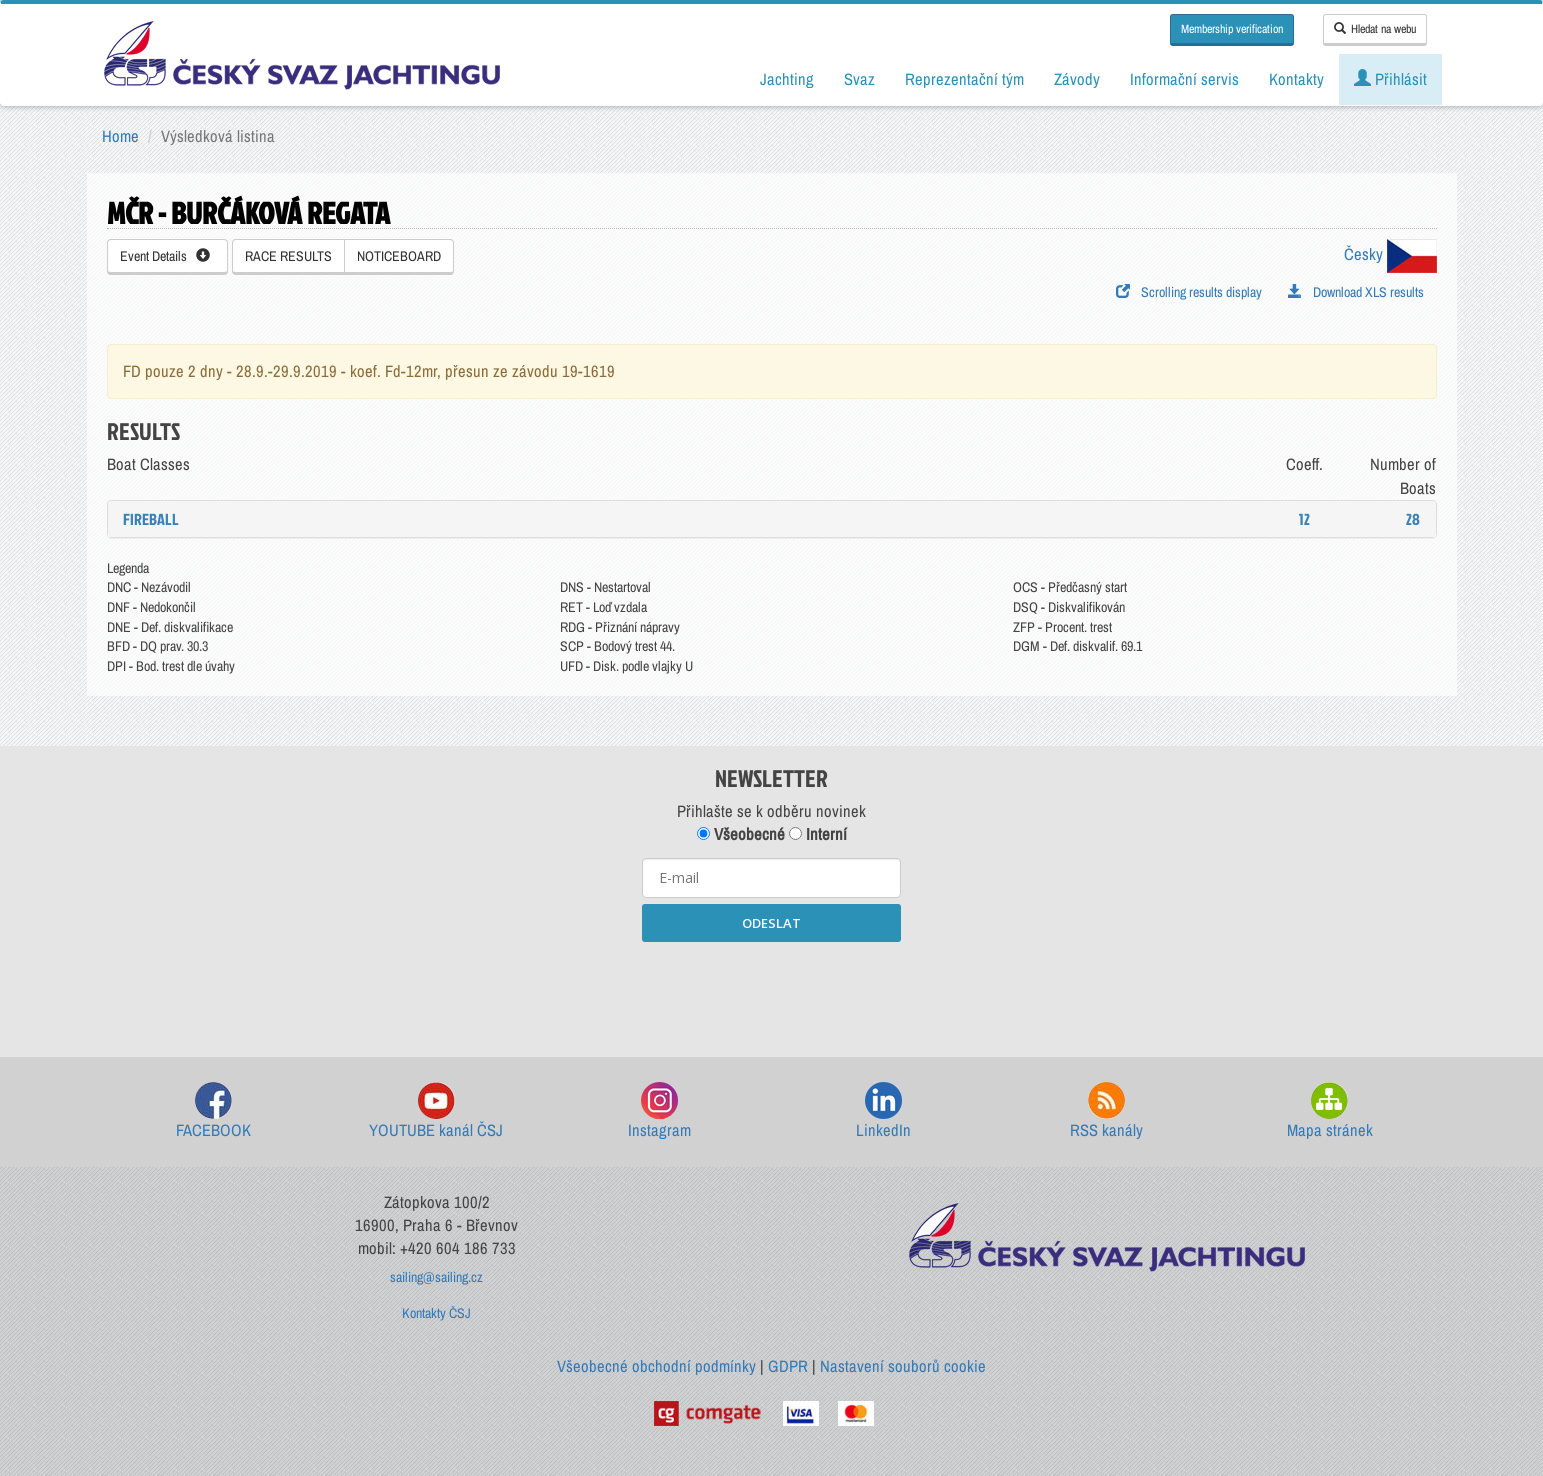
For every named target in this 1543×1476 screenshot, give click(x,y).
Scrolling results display (1189, 292)
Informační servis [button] (1184, 79)
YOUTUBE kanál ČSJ (436, 1111)
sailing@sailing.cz (436, 1277)
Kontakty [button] (1296, 79)
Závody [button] (1077, 79)
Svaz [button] (859, 79)
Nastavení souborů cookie (903, 1366)
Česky (1390, 254)
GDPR (788, 1366)
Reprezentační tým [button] (964, 79)
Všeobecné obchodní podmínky (656, 1366)
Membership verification (1232, 29)
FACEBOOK (213, 1111)
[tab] (772, 519)
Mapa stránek (1330, 1111)
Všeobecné (741, 834)
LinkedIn (883, 1111)
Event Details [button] (165, 256)
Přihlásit (1390, 79)
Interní (818, 834)
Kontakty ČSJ (436, 1313)
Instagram (659, 1111)
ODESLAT (771, 923)
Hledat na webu (1375, 29)
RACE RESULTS (288, 256)
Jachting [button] (787, 79)
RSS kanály (1106, 1111)
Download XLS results (1356, 292)
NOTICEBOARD (399, 256)
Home (120, 136)
